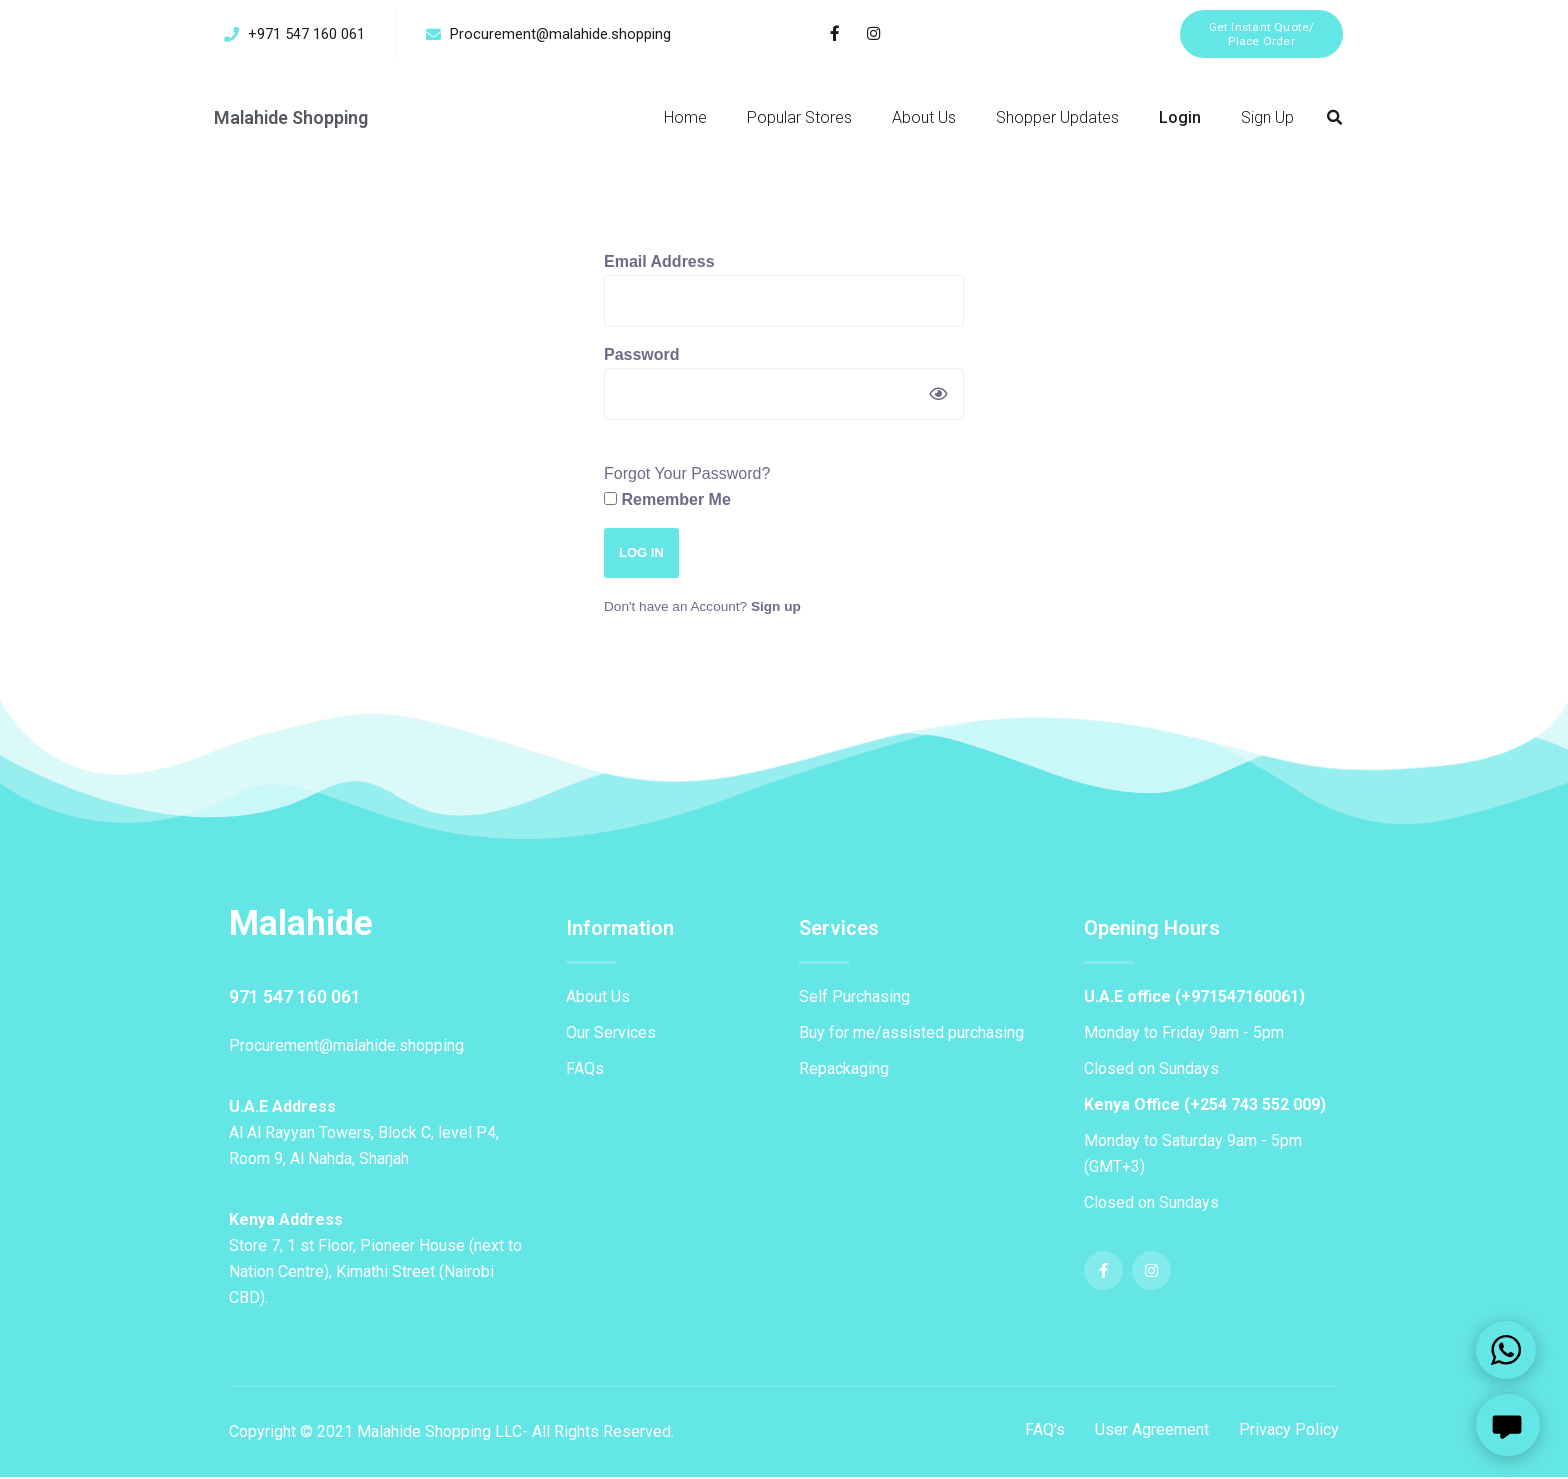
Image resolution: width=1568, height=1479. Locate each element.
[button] (1259, 34)
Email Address (659, 263)
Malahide (302, 925)
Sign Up (1267, 119)
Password (642, 356)
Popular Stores (799, 119)
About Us (924, 119)
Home (685, 119)
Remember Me (667, 501)
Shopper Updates (1057, 119)
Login (1180, 119)
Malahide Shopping (292, 119)
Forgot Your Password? (687, 475)
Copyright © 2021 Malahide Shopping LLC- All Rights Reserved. (451, 1433)
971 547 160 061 (295, 998)
